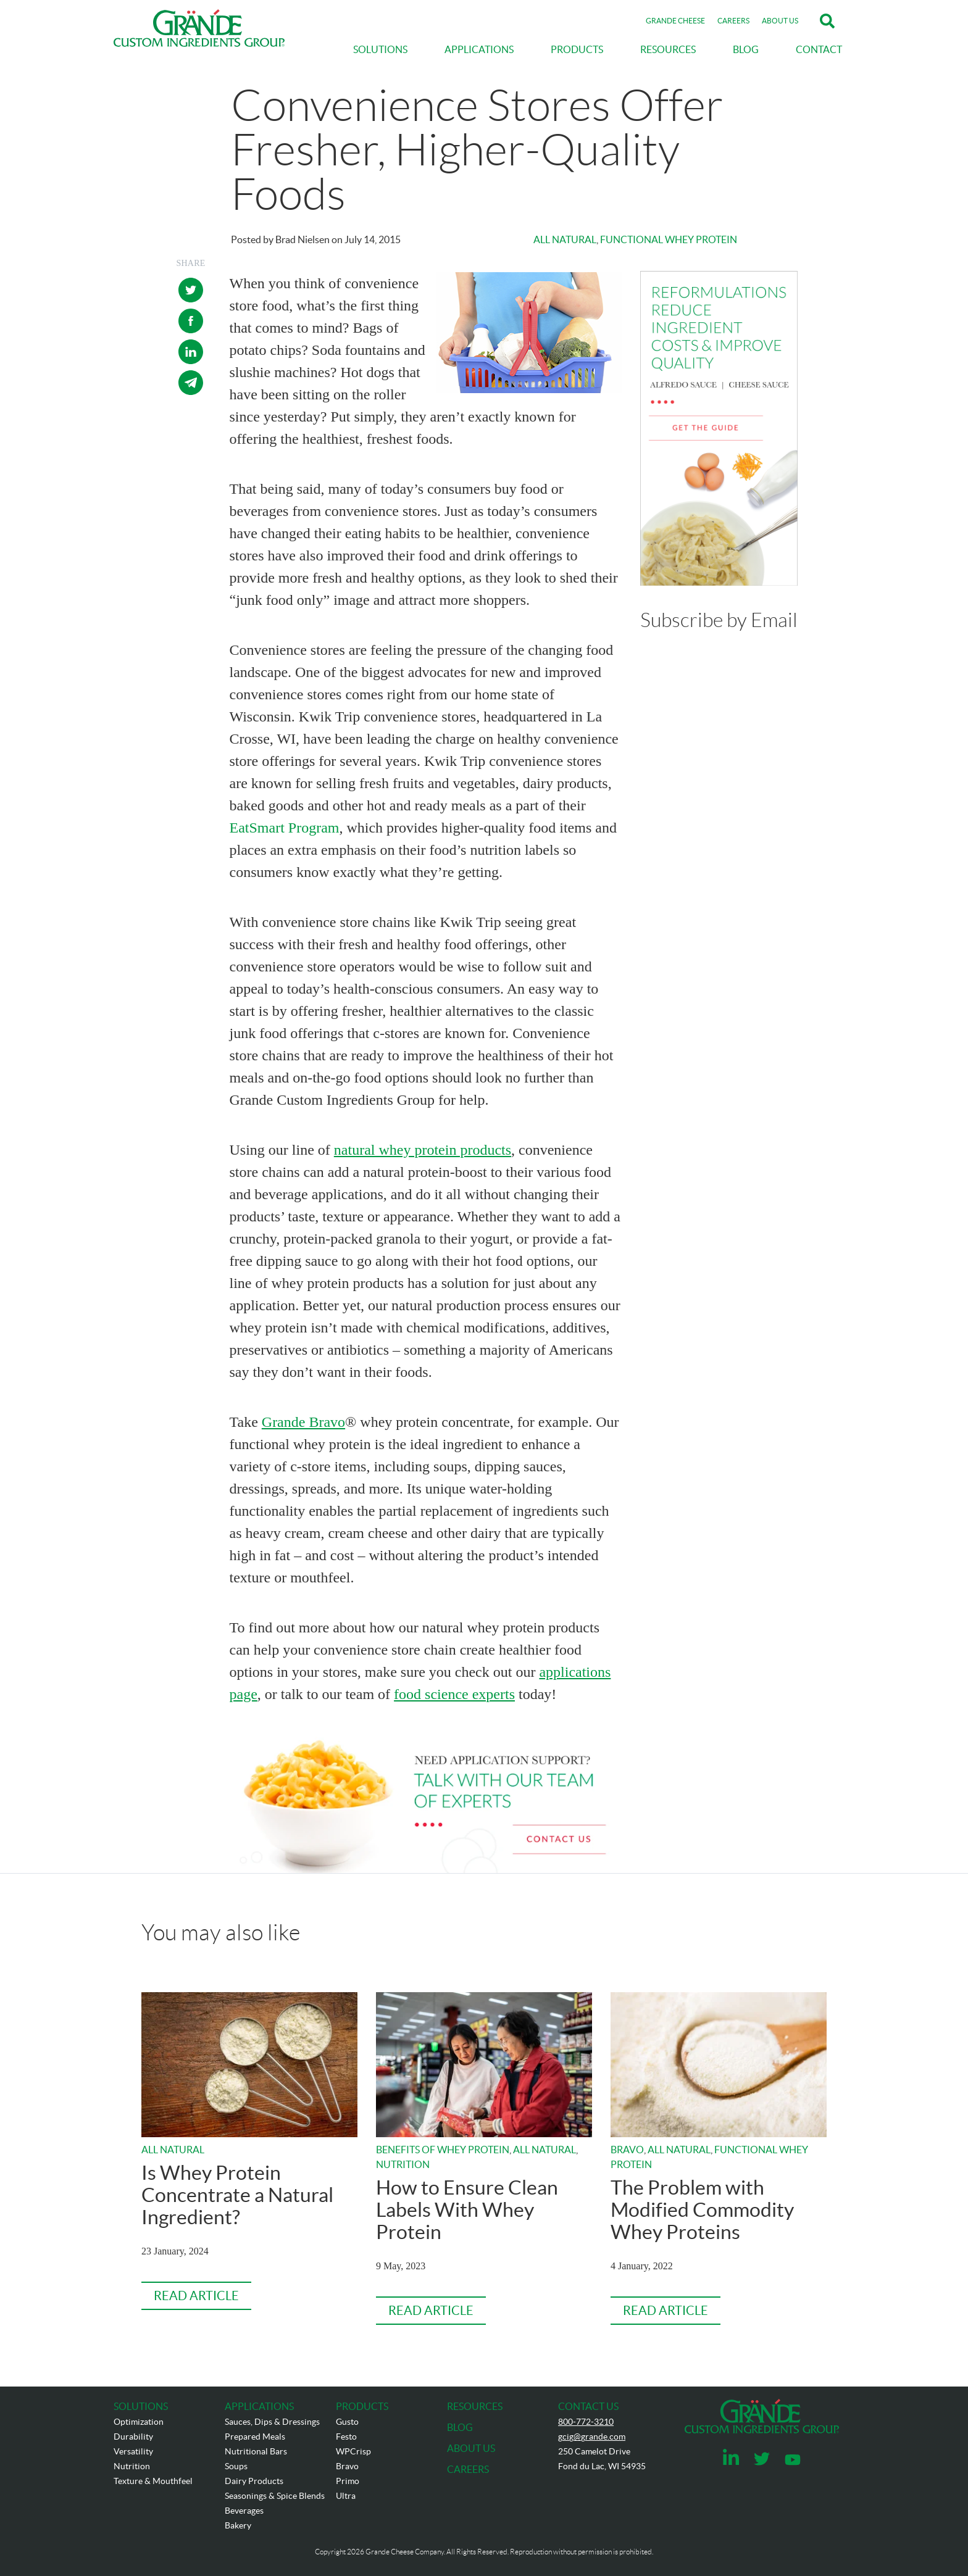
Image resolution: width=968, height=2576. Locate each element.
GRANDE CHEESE (675, 21)
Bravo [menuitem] (347, 2466)
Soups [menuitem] (236, 2466)
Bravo (627, 2149)
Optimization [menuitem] (139, 2422)
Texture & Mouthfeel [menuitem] (153, 2481)
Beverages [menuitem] (244, 2511)
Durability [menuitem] (133, 2436)
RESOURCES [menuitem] (668, 49)
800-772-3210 (586, 2422)
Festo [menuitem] (346, 2436)
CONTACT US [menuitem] (588, 2406)
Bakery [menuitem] (238, 2525)
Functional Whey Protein (668, 239)
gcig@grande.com (591, 2436)
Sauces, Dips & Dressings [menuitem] (272, 2422)
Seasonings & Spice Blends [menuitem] (275, 2496)
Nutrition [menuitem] (132, 2466)
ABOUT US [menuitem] (471, 2448)
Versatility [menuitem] (133, 2451)
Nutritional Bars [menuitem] (256, 2451)
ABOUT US (780, 21)
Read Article (196, 2296)
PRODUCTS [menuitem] (577, 49)
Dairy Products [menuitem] (254, 2481)
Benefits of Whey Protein (442, 2149)
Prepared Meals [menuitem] (255, 2436)
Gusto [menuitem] (347, 2422)
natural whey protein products (422, 1150)
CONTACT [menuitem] (819, 49)
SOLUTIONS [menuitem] (380, 49)
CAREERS (733, 21)
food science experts (454, 1694)
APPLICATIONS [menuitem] (479, 49)
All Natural (564, 239)
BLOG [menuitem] (746, 49)
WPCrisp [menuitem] (353, 2451)
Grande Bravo (303, 1422)
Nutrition (403, 2164)
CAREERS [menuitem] (468, 2469)
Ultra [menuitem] (346, 2496)
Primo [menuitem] (347, 2481)
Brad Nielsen (302, 239)
